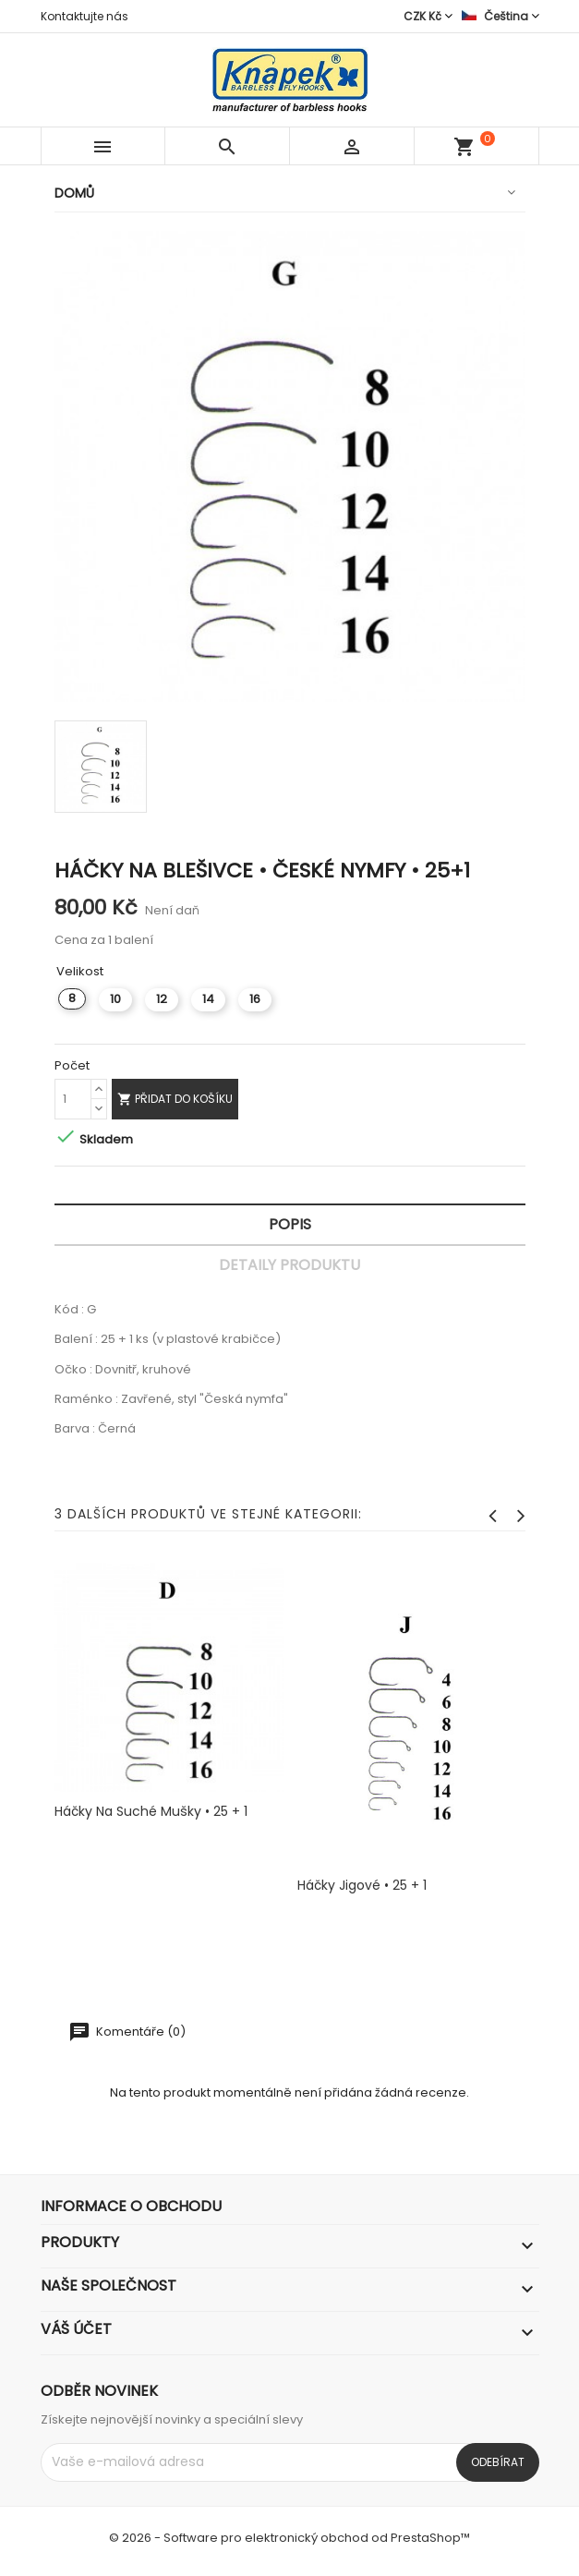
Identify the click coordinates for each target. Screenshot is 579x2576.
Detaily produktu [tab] (289, 1265)
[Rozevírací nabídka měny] (428, 16)
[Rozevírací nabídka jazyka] (500, 16)
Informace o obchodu (131, 2206)
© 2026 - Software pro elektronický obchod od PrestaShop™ (289, 2538)
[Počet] (72, 1099)
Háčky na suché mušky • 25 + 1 (150, 1811)
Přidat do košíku (175, 1099)
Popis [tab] (290, 1224)
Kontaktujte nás (84, 16)
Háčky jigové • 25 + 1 (362, 1885)
